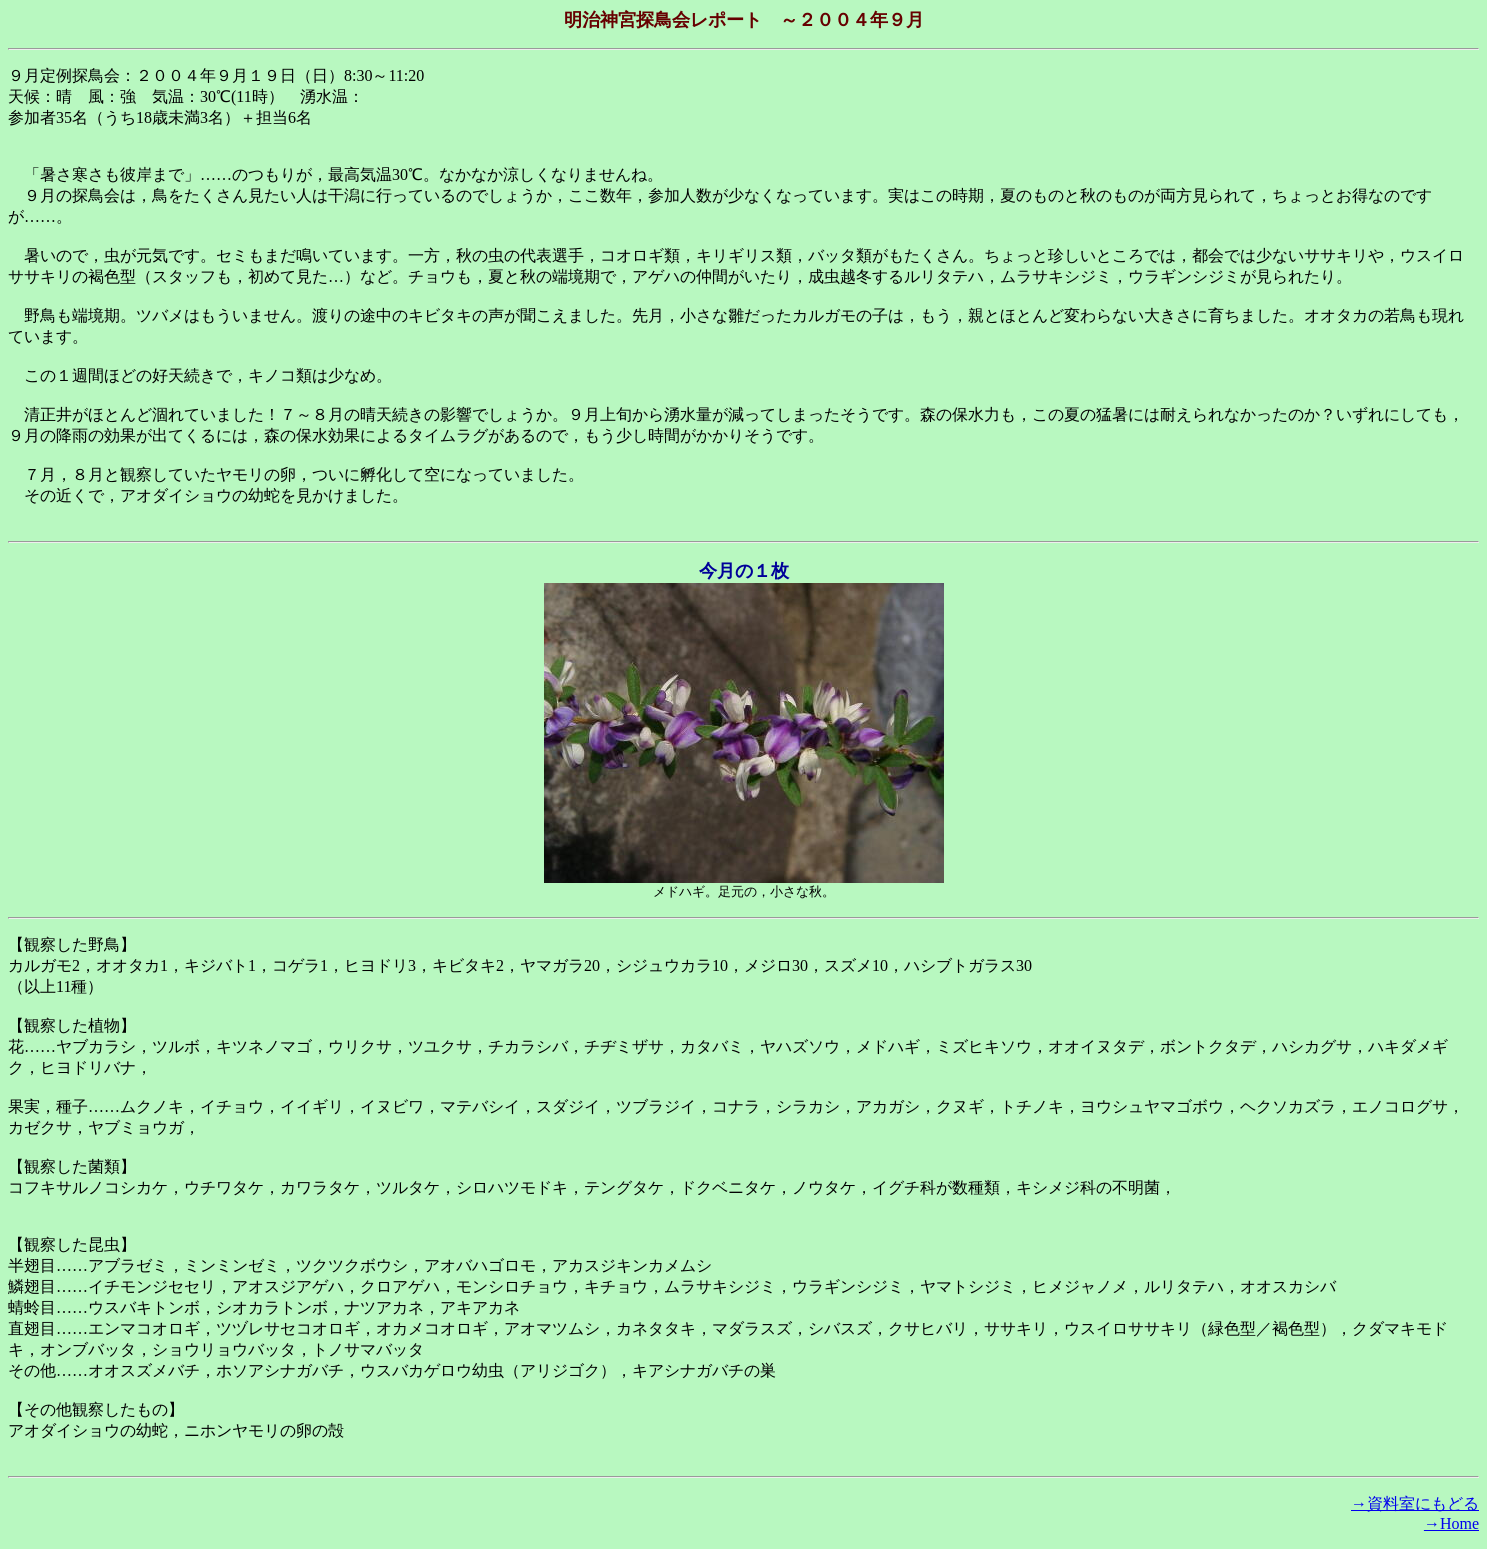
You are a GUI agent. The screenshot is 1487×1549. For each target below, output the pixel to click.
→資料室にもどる (1415, 1503)
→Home (1451, 1523)
